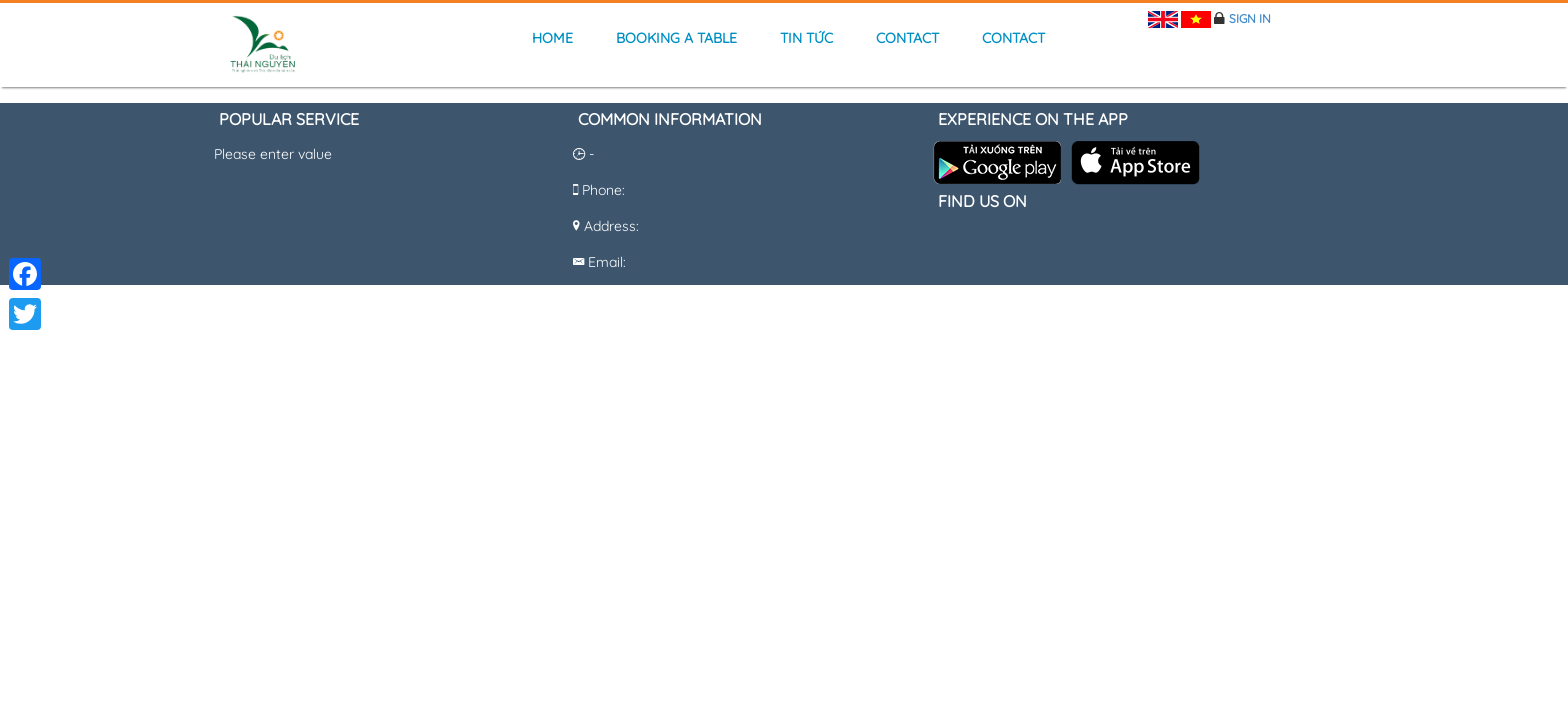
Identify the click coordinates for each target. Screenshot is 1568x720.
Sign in (1250, 18)
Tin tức (806, 38)
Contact (907, 38)
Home (552, 38)
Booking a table (676, 38)
